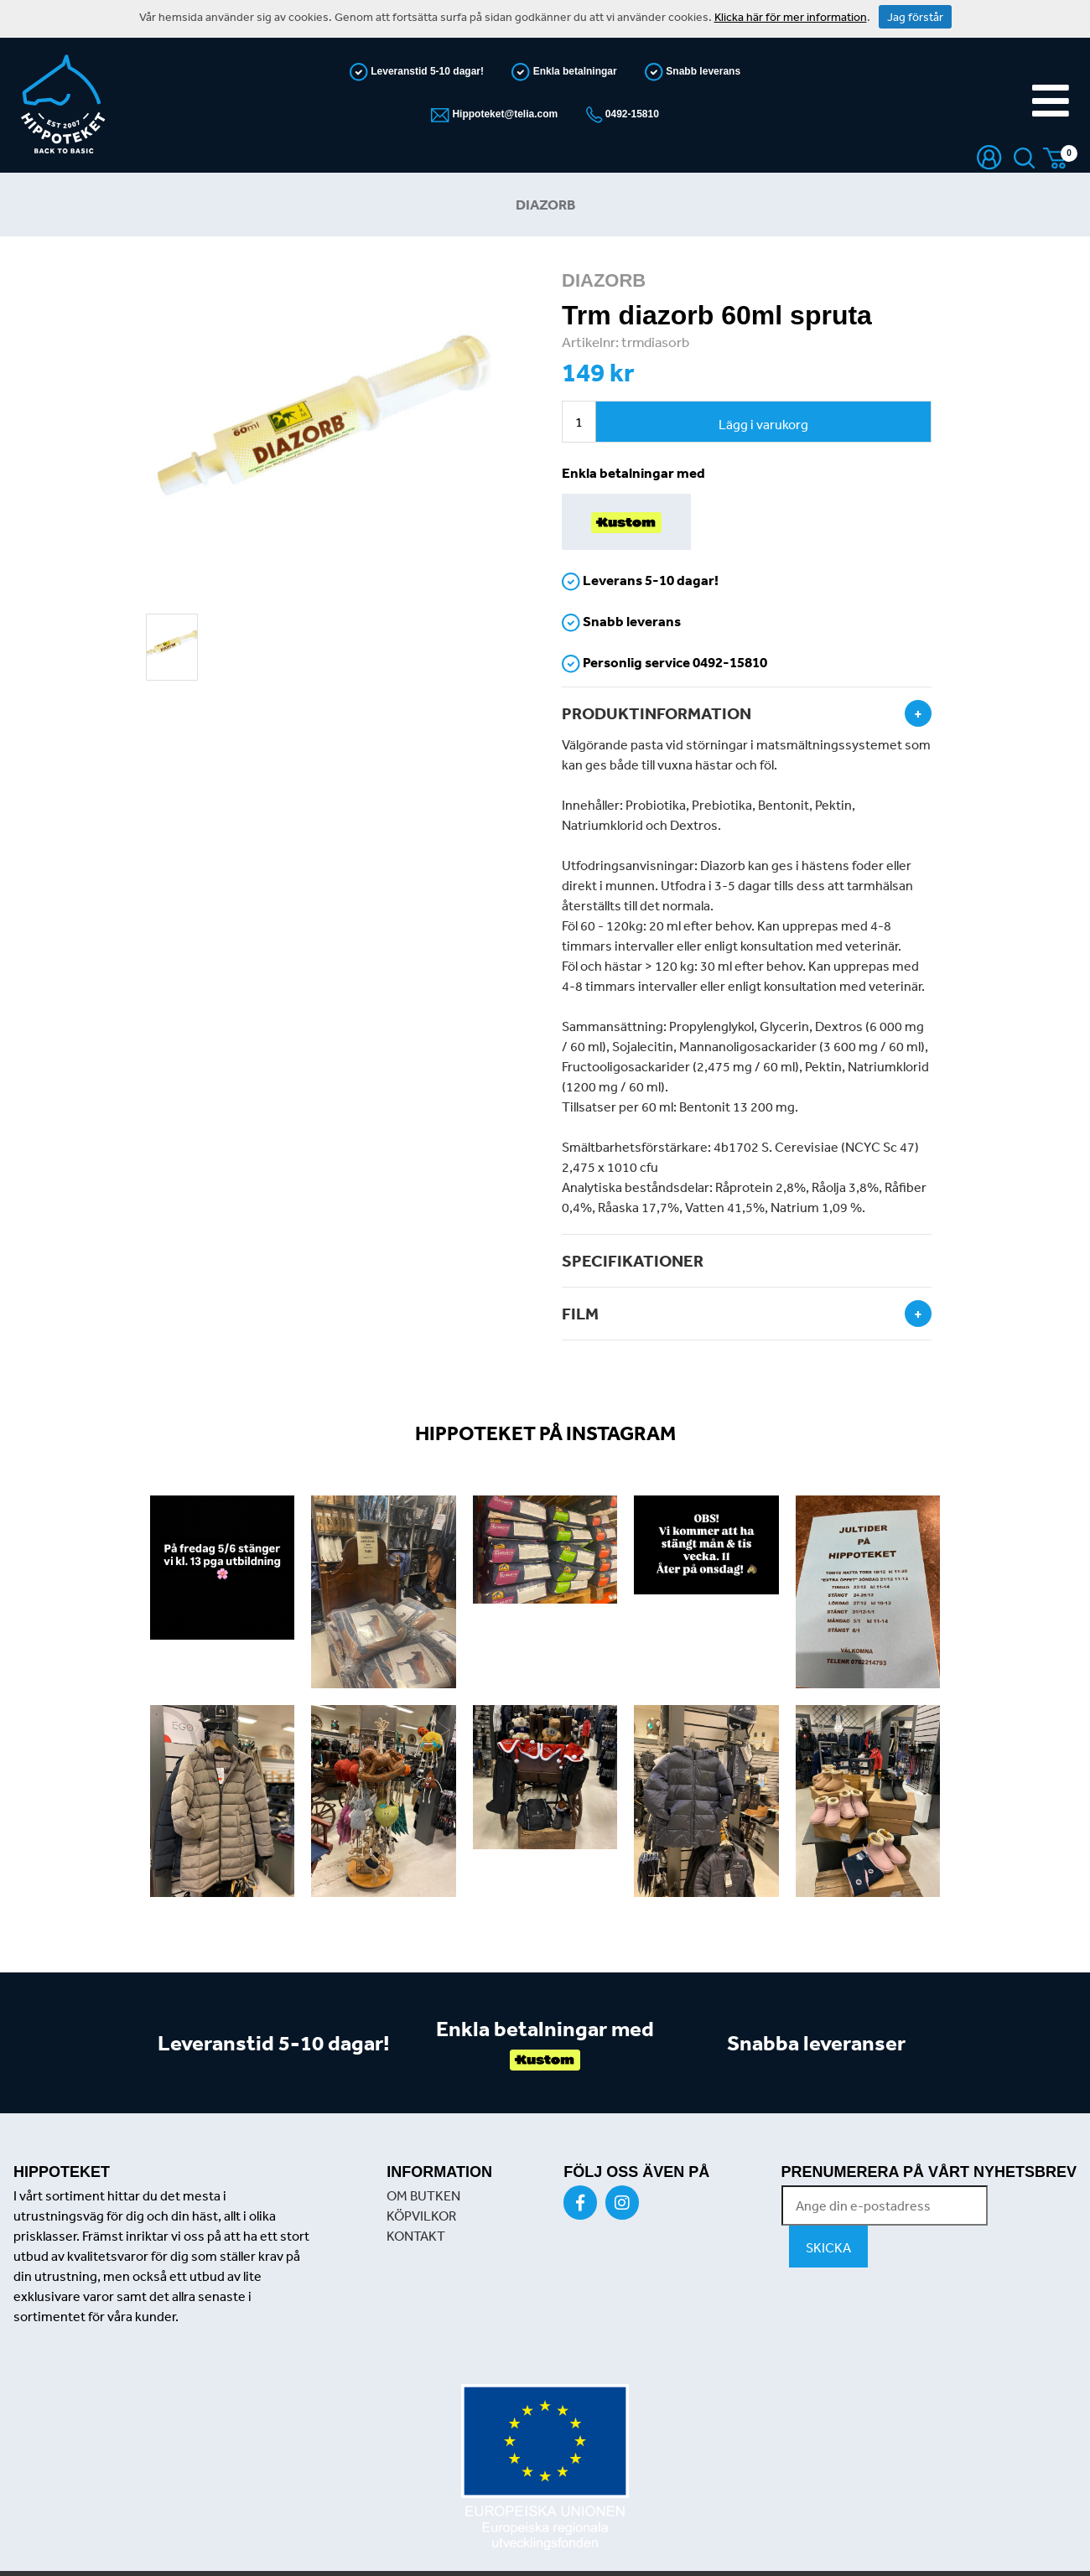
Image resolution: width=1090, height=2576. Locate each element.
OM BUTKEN (423, 2195)
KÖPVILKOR (421, 2215)
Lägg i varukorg (763, 424)
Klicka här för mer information (790, 16)
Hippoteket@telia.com (503, 114)
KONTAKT (416, 2235)
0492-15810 (631, 114)
